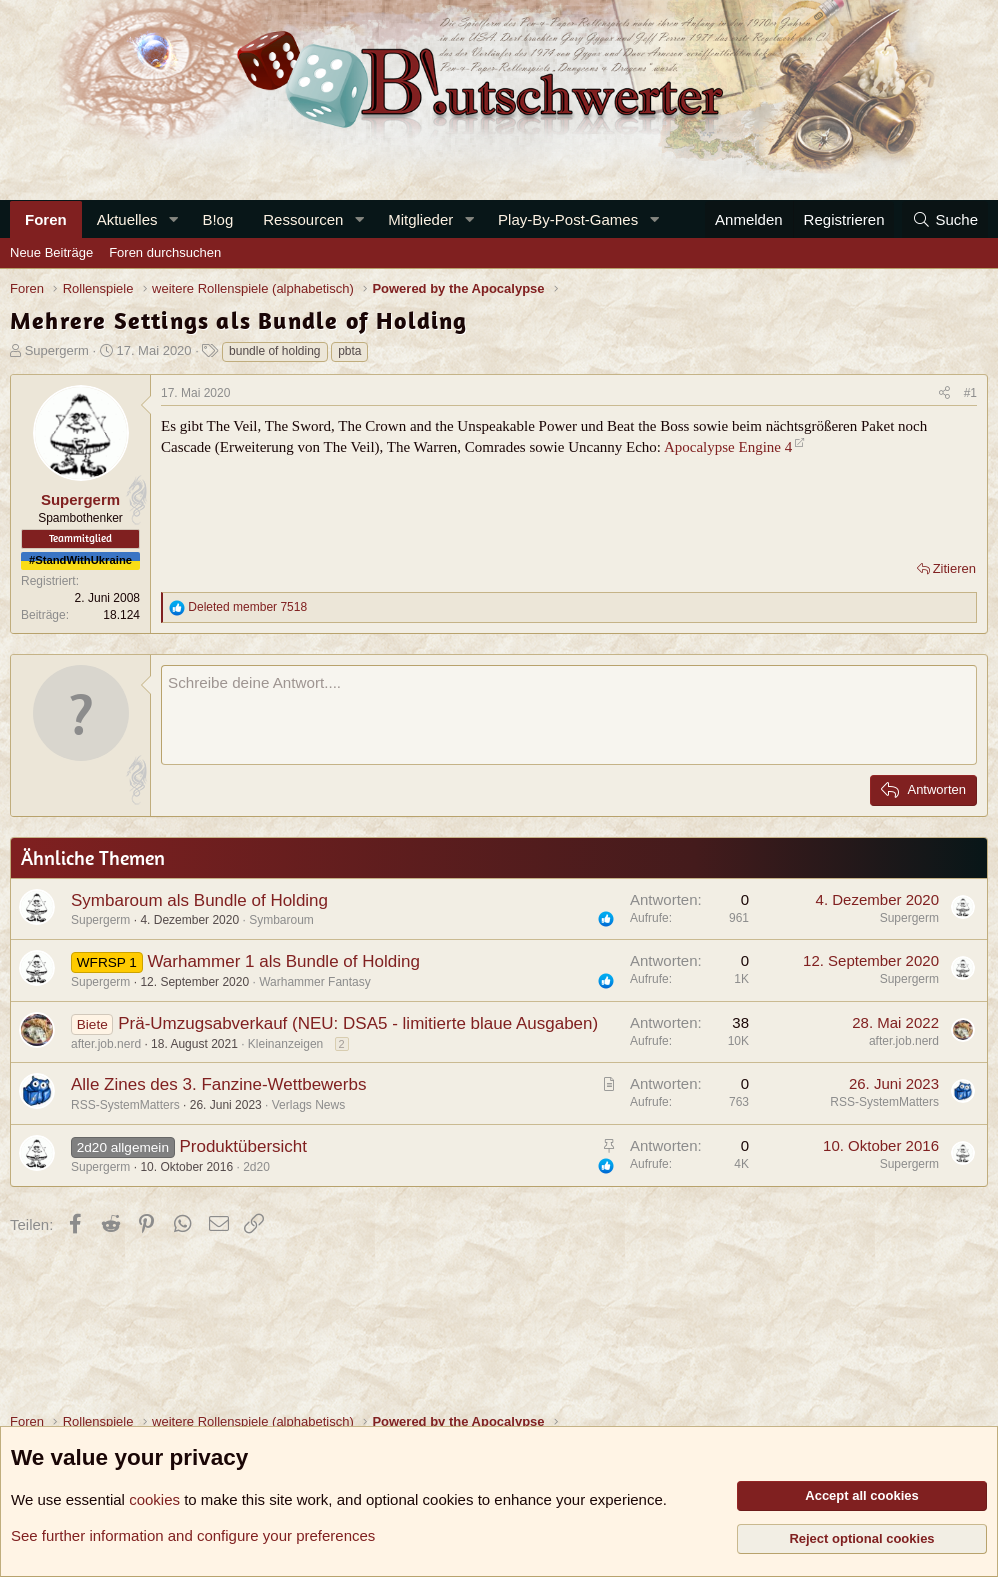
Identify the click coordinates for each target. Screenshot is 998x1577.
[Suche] (945, 219)
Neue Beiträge (51, 252)
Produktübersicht (243, 1146)
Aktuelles (127, 219)
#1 (970, 393)
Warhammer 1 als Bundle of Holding (283, 961)
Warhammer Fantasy (315, 982)
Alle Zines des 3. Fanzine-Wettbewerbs (218, 1084)
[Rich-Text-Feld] (569, 715)
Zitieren (954, 568)
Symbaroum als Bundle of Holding (199, 900)
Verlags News (308, 1105)
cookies (154, 1499)
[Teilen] (944, 393)
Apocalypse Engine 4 (728, 447)
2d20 (256, 1167)
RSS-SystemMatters (125, 1105)
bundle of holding (274, 351)
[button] (173, 219)
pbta (349, 351)
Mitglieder (420, 219)
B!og (217, 219)
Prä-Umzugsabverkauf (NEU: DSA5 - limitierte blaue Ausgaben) (358, 1023)
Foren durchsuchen (165, 252)
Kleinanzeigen (285, 1044)
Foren (46, 219)
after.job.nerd (106, 1044)
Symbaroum (281, 920)
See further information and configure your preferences (193, 1535)
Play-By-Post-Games (568, 219)
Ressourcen (303, 219)
